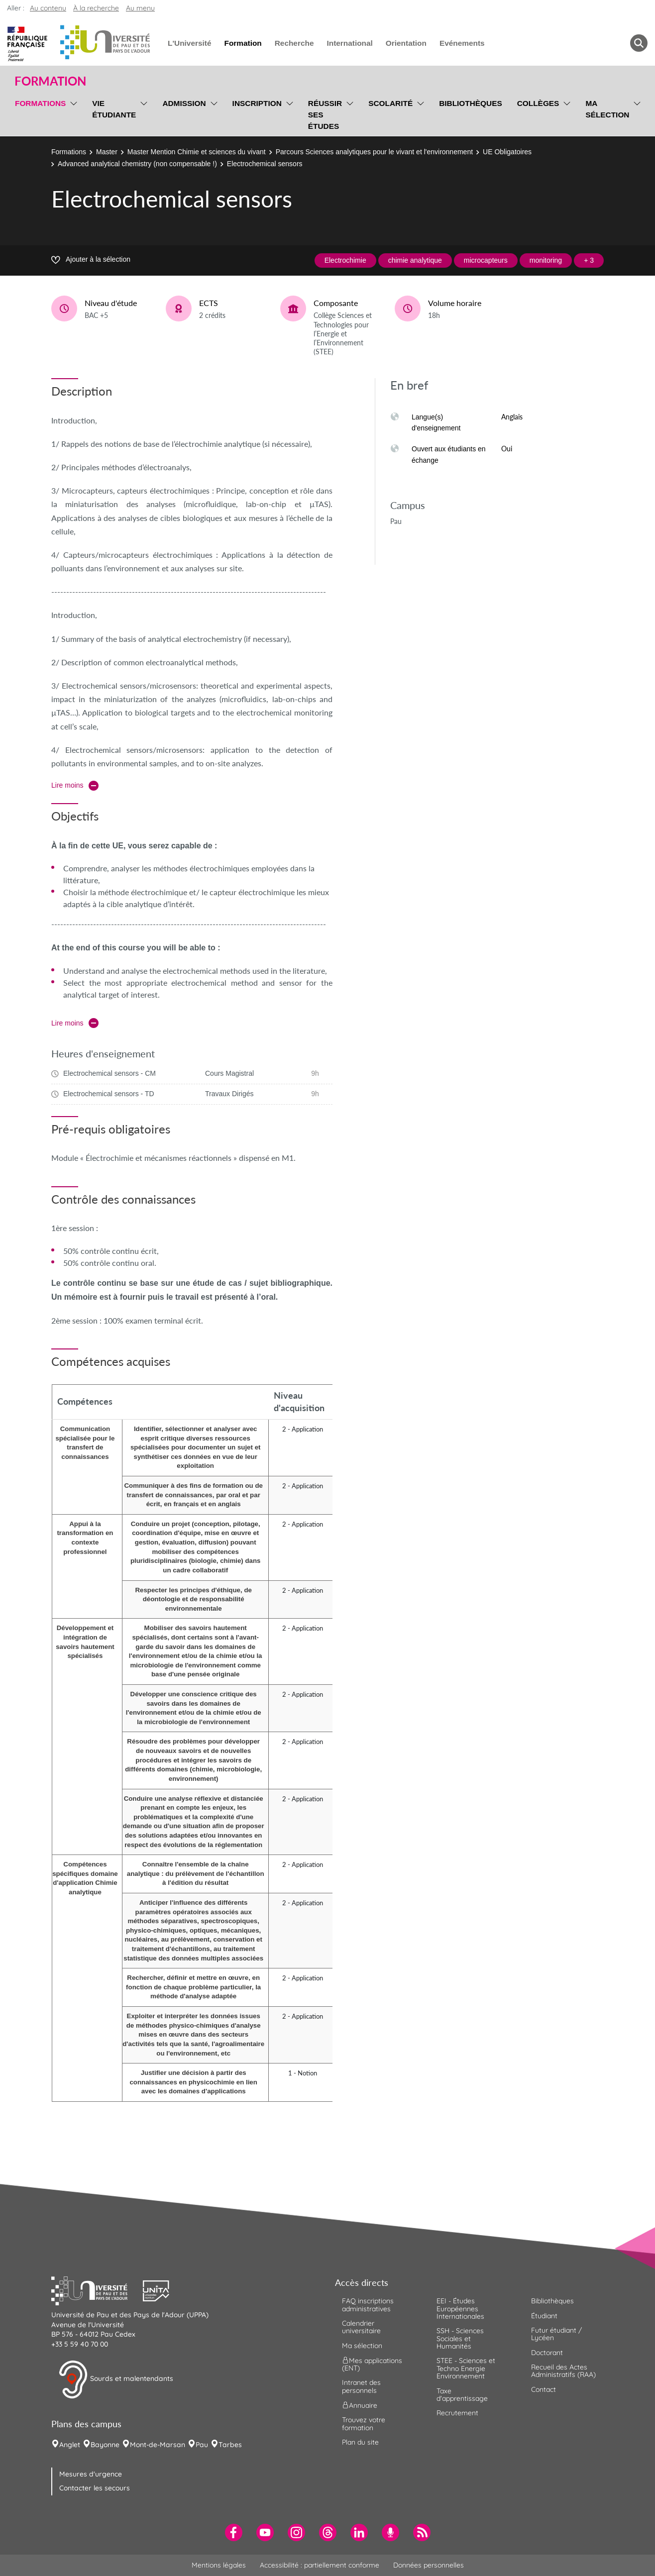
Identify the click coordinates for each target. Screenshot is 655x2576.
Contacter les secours (94, 2487)
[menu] (72, 113)
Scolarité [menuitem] (390, 103)
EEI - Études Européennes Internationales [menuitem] (460, 2308)
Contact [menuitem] (543, 2389)
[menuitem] (233, 2532)
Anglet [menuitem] (69, 2444)
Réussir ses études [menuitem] (325, 114)
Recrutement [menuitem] (457, 2412)
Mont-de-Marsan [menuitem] (157, 2444)
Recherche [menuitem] (294, 43)
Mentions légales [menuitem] (219, 2565)
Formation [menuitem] (242, 43)
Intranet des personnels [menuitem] (361, 2386)
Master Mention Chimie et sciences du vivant (196, 152)
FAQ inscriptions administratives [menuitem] (368, 2304)
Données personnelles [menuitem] (428, 2565)
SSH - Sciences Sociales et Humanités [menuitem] (460, 2338)
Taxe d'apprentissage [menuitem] (462, 2394)
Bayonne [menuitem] (105, 2444)
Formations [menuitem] (40, 103)
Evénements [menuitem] (462, 43)
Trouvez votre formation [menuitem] (363, 2423)
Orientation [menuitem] (406, 43)
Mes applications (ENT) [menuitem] (372, 2364)
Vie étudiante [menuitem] (114, 109)
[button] (97, 2289)
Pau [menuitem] (202, 2444)
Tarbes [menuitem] (230, 2444)
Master (106, 152)
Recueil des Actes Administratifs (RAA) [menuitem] (563, 2371)
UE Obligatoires (507, 152)
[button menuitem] (639, 43)
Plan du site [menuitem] (360, 2442)
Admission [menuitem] (184, 103)
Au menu (140, 7)
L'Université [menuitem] (189, 43)
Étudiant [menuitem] (544, 2315)
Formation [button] (50, 81)
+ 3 (589, 260)
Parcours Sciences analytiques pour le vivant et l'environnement (374, 152)
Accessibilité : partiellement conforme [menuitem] (319, 2565)
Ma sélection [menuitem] (607, 109)
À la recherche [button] (96, 7)
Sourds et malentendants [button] (115, 2379)
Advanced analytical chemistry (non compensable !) (137, 164)
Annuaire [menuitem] (359, 2405)
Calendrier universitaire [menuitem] (361, 2327)
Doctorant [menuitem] (547, 2352)
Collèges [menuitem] (538, 103)
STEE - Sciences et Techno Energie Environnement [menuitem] (466, 2368)
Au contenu (48, 7)
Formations (68, 152)
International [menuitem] (349, 43)
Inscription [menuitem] (257, 103)
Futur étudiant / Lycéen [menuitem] (556, 2334)
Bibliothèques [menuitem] (470, 103)
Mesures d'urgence (90, 2474)
